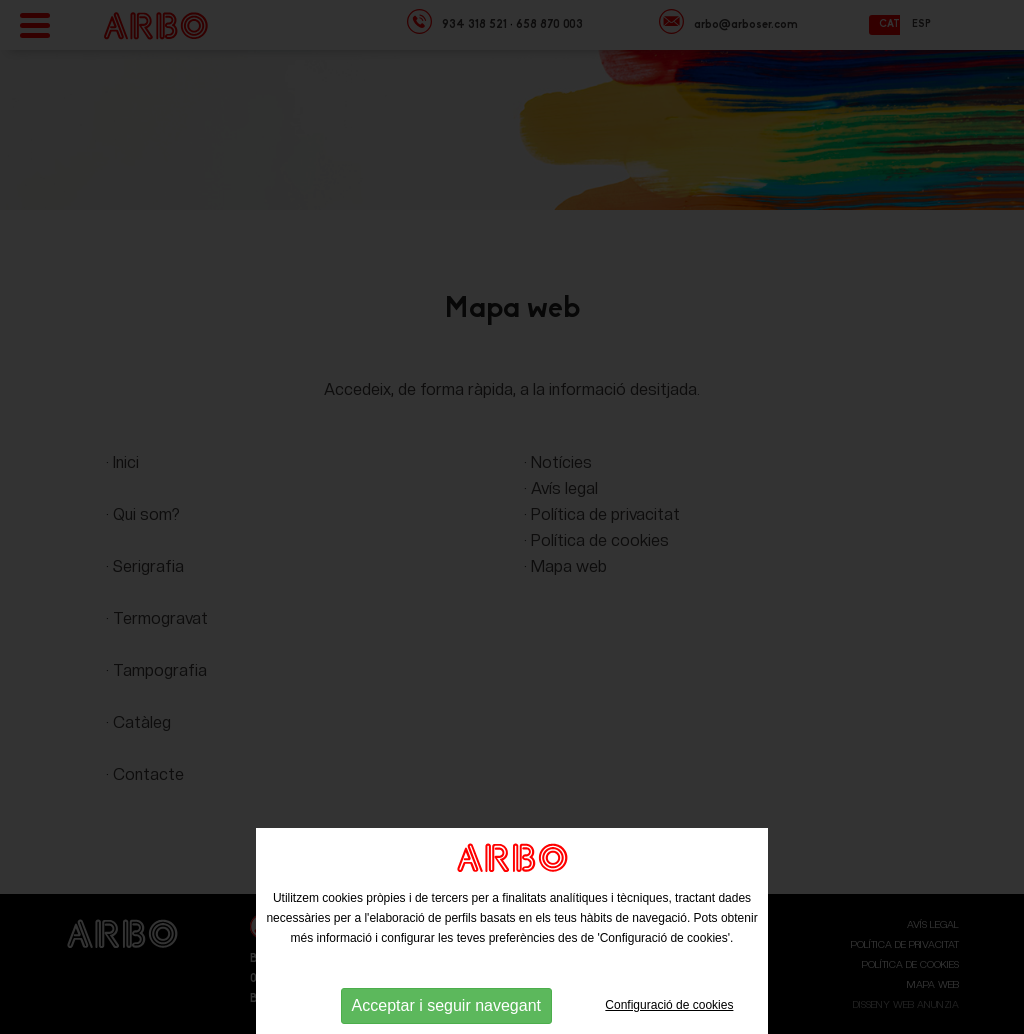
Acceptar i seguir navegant (446, 1005)
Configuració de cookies (669, 1005)
